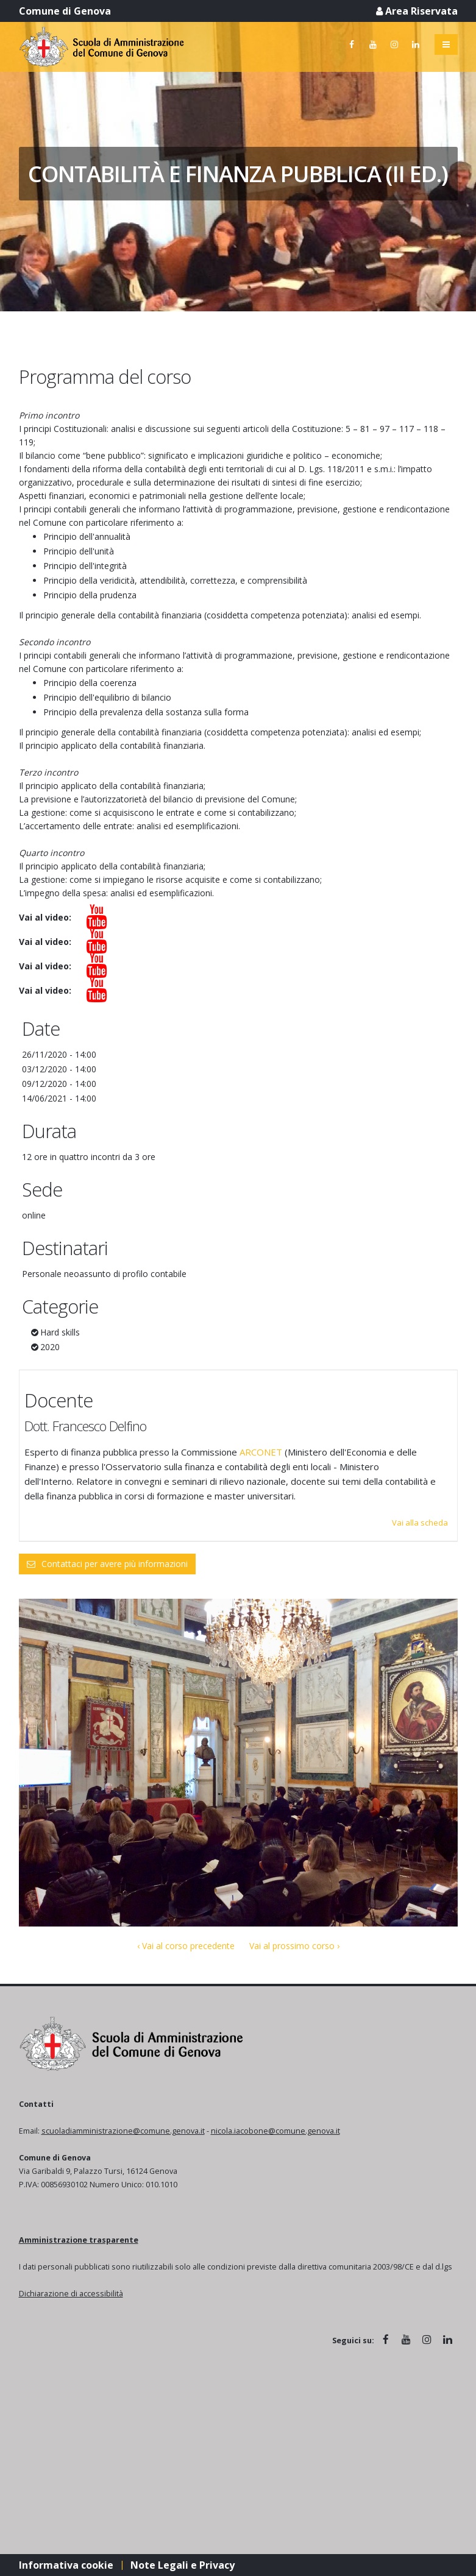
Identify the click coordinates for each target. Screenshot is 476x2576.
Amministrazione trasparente (78, 2240)
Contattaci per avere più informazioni (107, 1563)
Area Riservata (417, 11)
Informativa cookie (66, 2565)
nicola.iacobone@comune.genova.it (275, 2131)
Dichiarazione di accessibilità (71, 2293)
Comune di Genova (65, 11)
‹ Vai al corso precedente (186, 1945)
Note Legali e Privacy (182, 2565)
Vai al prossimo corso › (294, 1945)
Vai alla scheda (420, 1522)
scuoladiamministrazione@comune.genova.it (123, 2131)
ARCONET (262, 1452)
